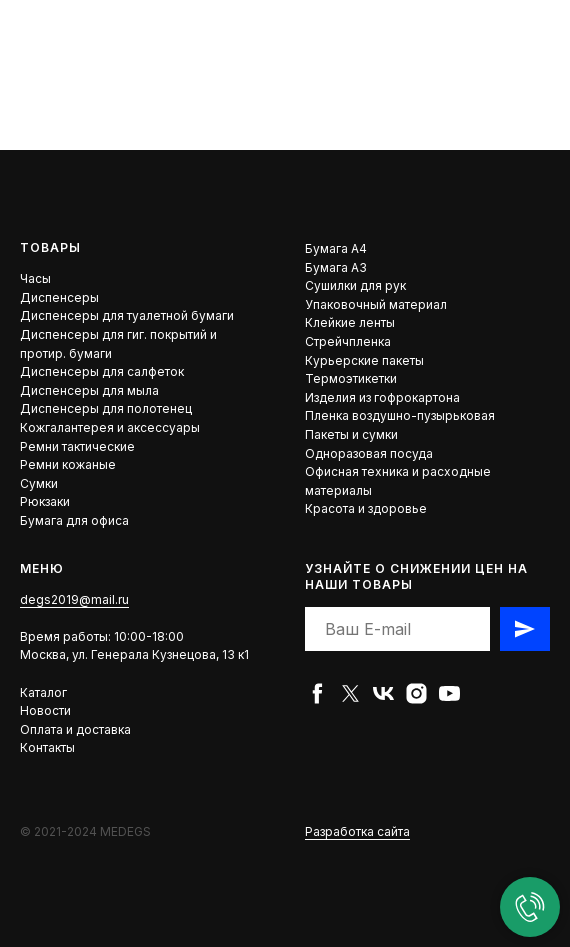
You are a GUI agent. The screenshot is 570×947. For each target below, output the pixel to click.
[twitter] (350, 693)
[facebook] (317, 693)
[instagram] (416, 693)
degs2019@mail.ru (74, 599)
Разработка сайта (357, 831)
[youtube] (449, 693)
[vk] (383, 693)
